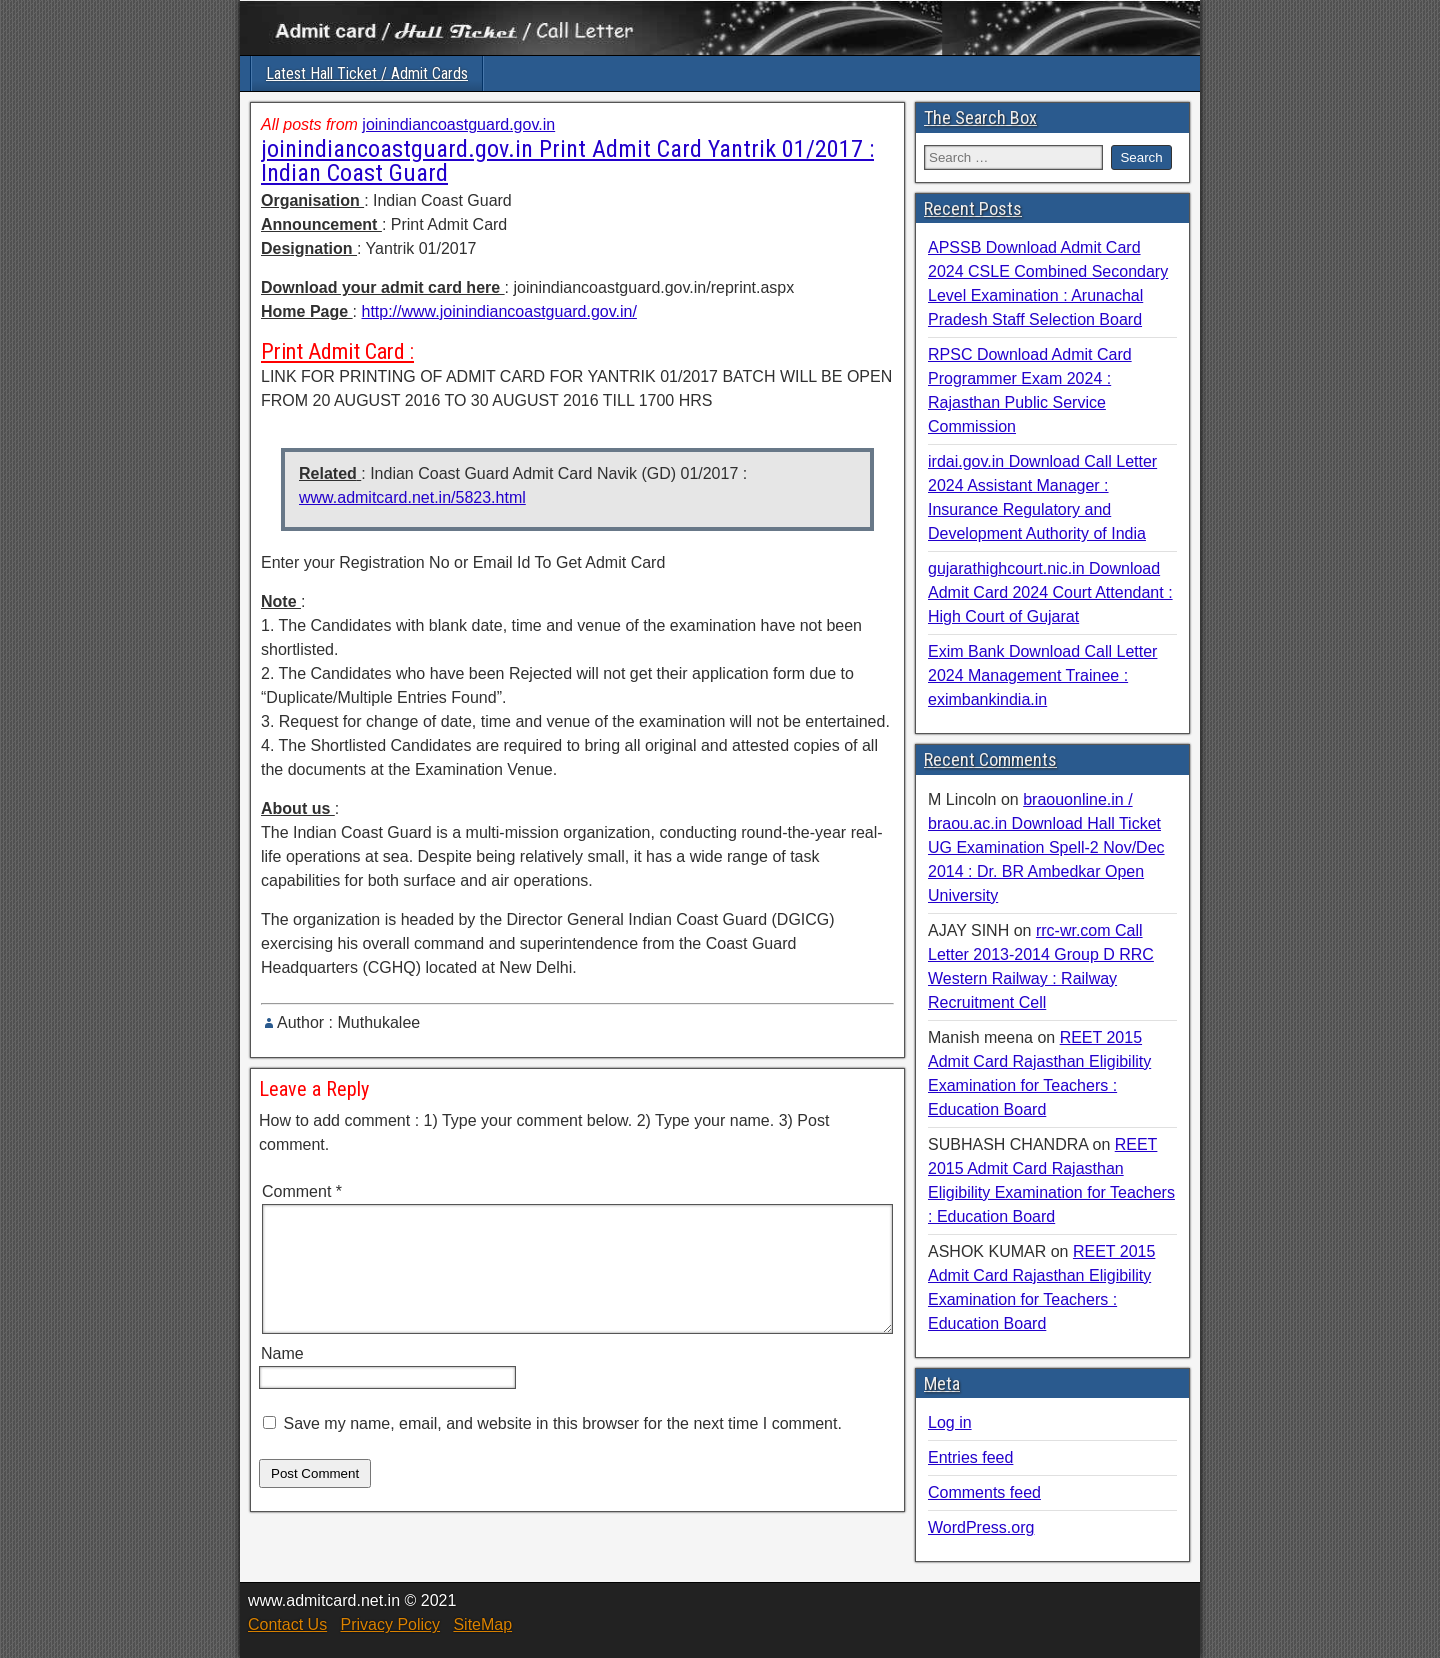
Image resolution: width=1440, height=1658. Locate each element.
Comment (302, 1191)
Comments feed (984, 1492)
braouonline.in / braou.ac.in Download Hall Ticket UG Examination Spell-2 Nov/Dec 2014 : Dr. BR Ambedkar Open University (1046, 847)
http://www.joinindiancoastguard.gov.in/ (498, 311)
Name (282, 1377)
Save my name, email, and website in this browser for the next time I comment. (562, 1447)
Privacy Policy (390, 1624)
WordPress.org (981, 1527)
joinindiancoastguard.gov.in (458, 124)
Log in (950, 1422)
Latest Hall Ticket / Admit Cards (367, 73)
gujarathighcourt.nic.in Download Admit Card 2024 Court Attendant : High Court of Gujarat (1050, 592)
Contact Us (287, 1624)
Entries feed (970, 1457)
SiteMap (482, 1624)
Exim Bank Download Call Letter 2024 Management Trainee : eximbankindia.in (1042, 675)
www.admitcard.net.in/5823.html (412, 497)
